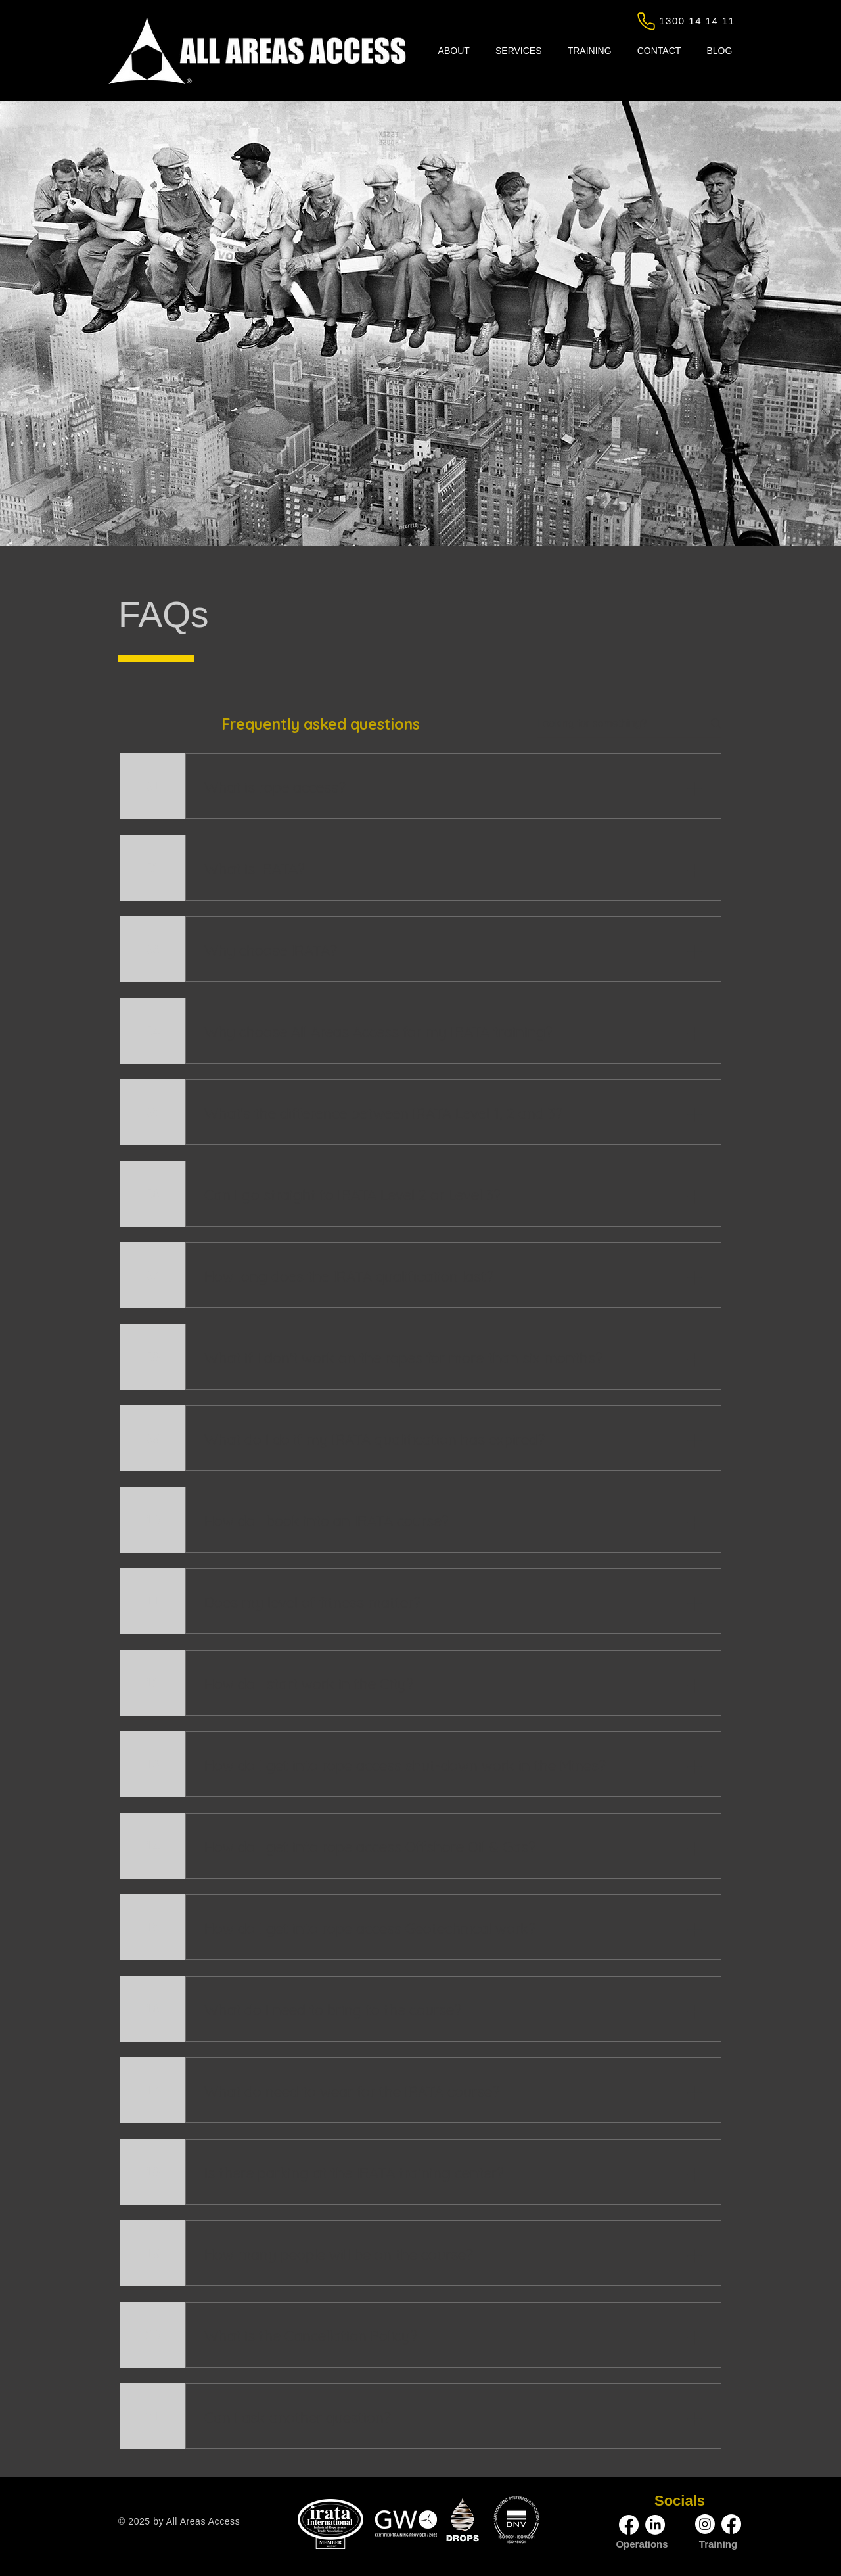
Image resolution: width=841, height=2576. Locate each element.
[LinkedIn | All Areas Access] (655, 2525)
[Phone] (646, 21)
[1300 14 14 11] (698, 20)
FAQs (163, 614)
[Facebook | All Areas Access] (629, 2525)
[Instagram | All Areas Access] (705, 2524)
